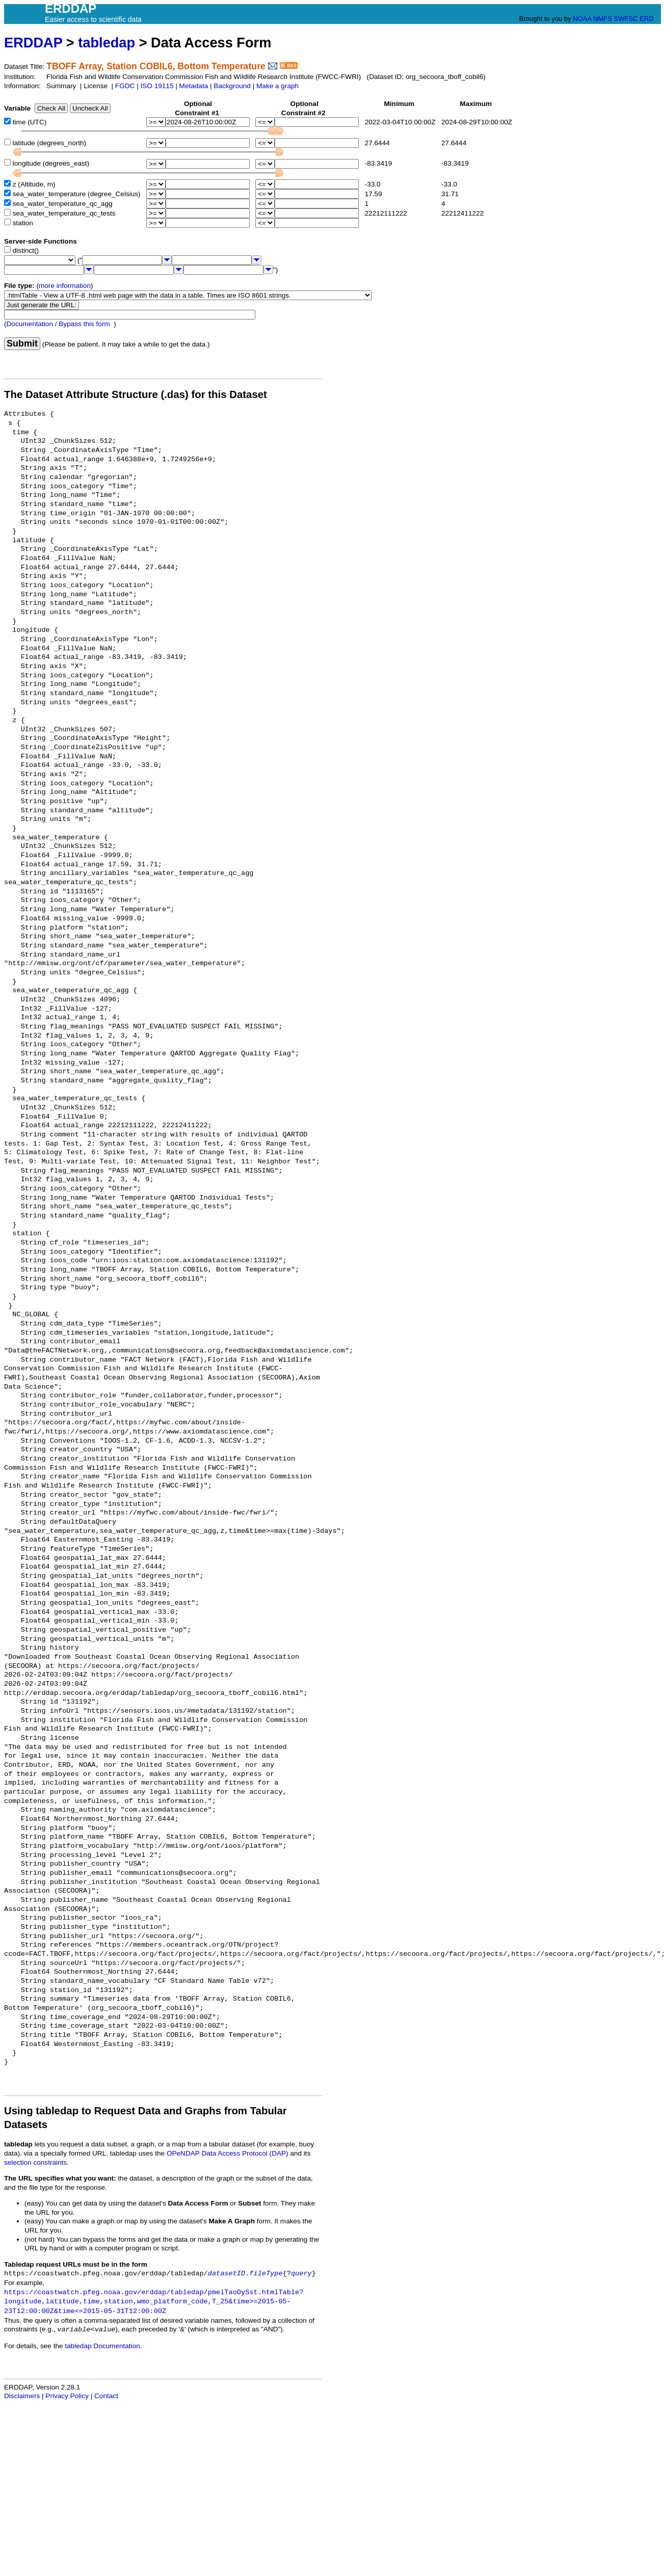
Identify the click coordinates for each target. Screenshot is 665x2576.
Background (232, 86)
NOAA (582, 18)
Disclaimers (22, 2396)
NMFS (602, 18)
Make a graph (277, 86)
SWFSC (626, 18)
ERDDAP (33, 42)
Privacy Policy (67, 2396)
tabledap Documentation (102, 2346)
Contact (106, 2396)
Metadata (193, 86)
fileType (265, 2273)
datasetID (226, 2273)
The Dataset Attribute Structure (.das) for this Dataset (135, 394)
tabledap (106, 42)
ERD (646, 18)
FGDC (125, 86)
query (301, 2273)
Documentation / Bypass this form (58, 324)
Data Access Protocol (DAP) (245, 2153)
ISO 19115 (156, 86)
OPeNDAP (183, 2153)
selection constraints (35, 2162)
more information (65, 285)
